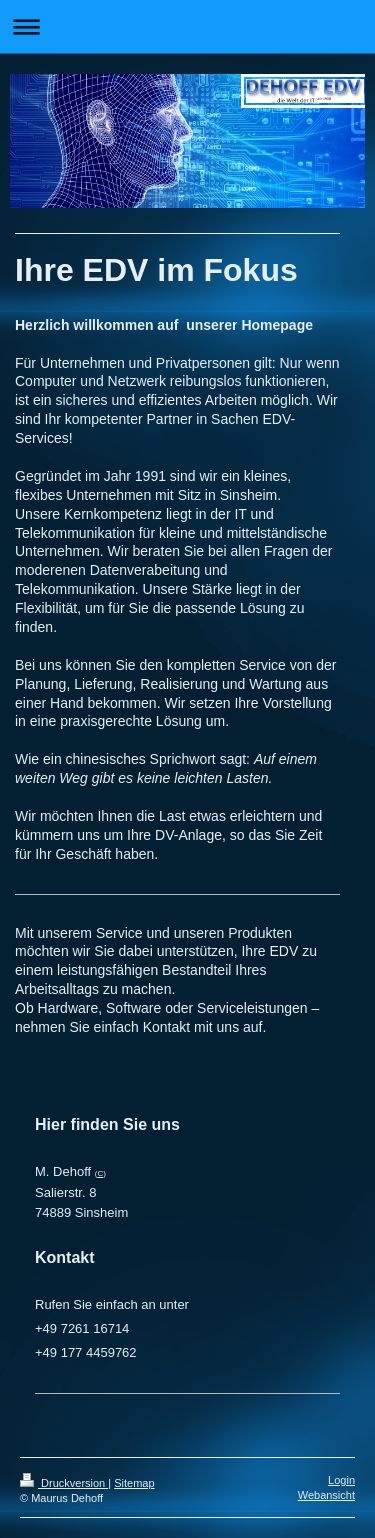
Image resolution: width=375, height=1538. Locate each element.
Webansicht (326, 1495)
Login (341, 1480)
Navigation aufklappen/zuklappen (187, 26)
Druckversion (64, 1483)
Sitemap (134, 1483)
